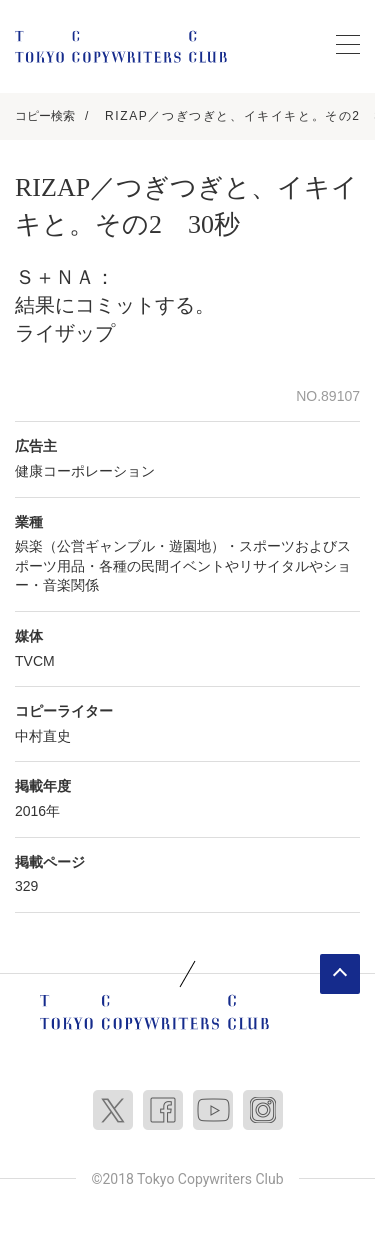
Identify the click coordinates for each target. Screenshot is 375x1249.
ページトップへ (340, 974)
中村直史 (43, 736)
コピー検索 (45, 116)
